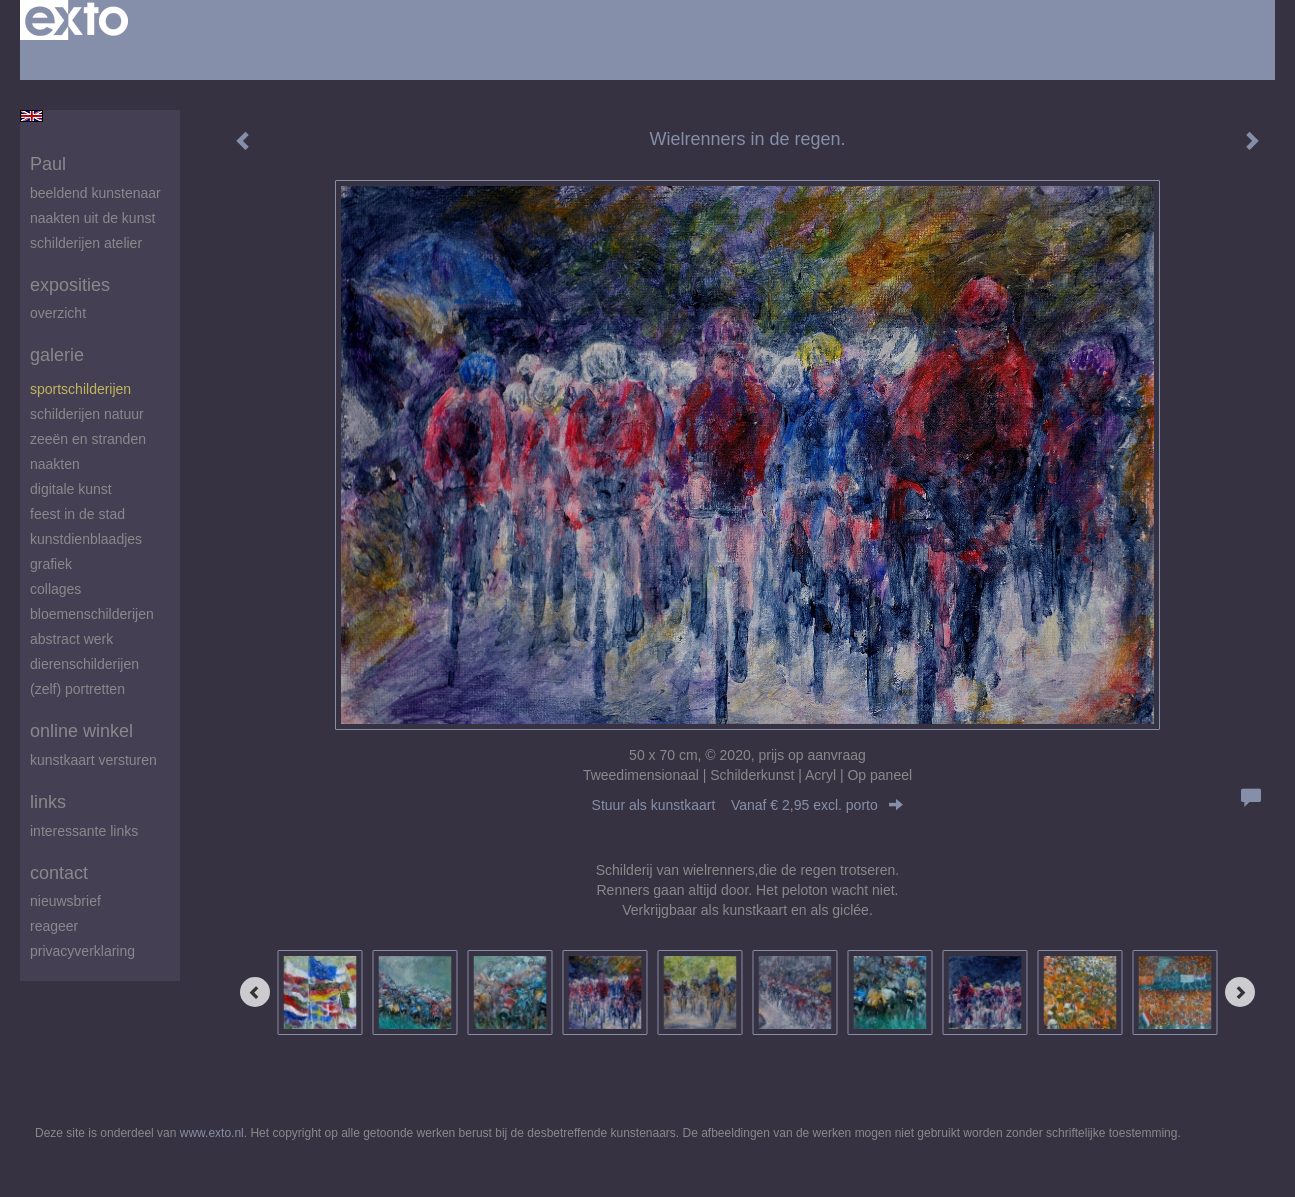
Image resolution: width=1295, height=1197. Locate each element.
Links (48, 802)
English (31, 116)
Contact (59, 873)
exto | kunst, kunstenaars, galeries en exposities (76, 20)
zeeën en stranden (88, 439)
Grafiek (51, 564)
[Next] (1240, 992)
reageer (54, 926)
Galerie (57, 355)
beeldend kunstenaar (95, 193)
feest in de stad (77, 514)
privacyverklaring (82, 951)
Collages (55, 589)
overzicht (58, 313)
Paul (48, 164)
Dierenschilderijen (84, 664)
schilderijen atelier (86, 243)
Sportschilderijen (80, 389)
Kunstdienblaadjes (86, 539)
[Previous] (255, 992)
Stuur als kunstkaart (748, 805)
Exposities (70, 285)
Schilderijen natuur (87, 414)
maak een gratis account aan (215, 60)
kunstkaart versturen (93, 760)
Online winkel (81, 731)
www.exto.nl (212, 1133)
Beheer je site (63, 60)
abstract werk (71, 639)
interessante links (84, 831)
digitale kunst (71, 489)
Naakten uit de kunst (92, 218)
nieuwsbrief (65, 901)
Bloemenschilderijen (92, 614)
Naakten (55, 464)
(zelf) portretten (77, 689)
